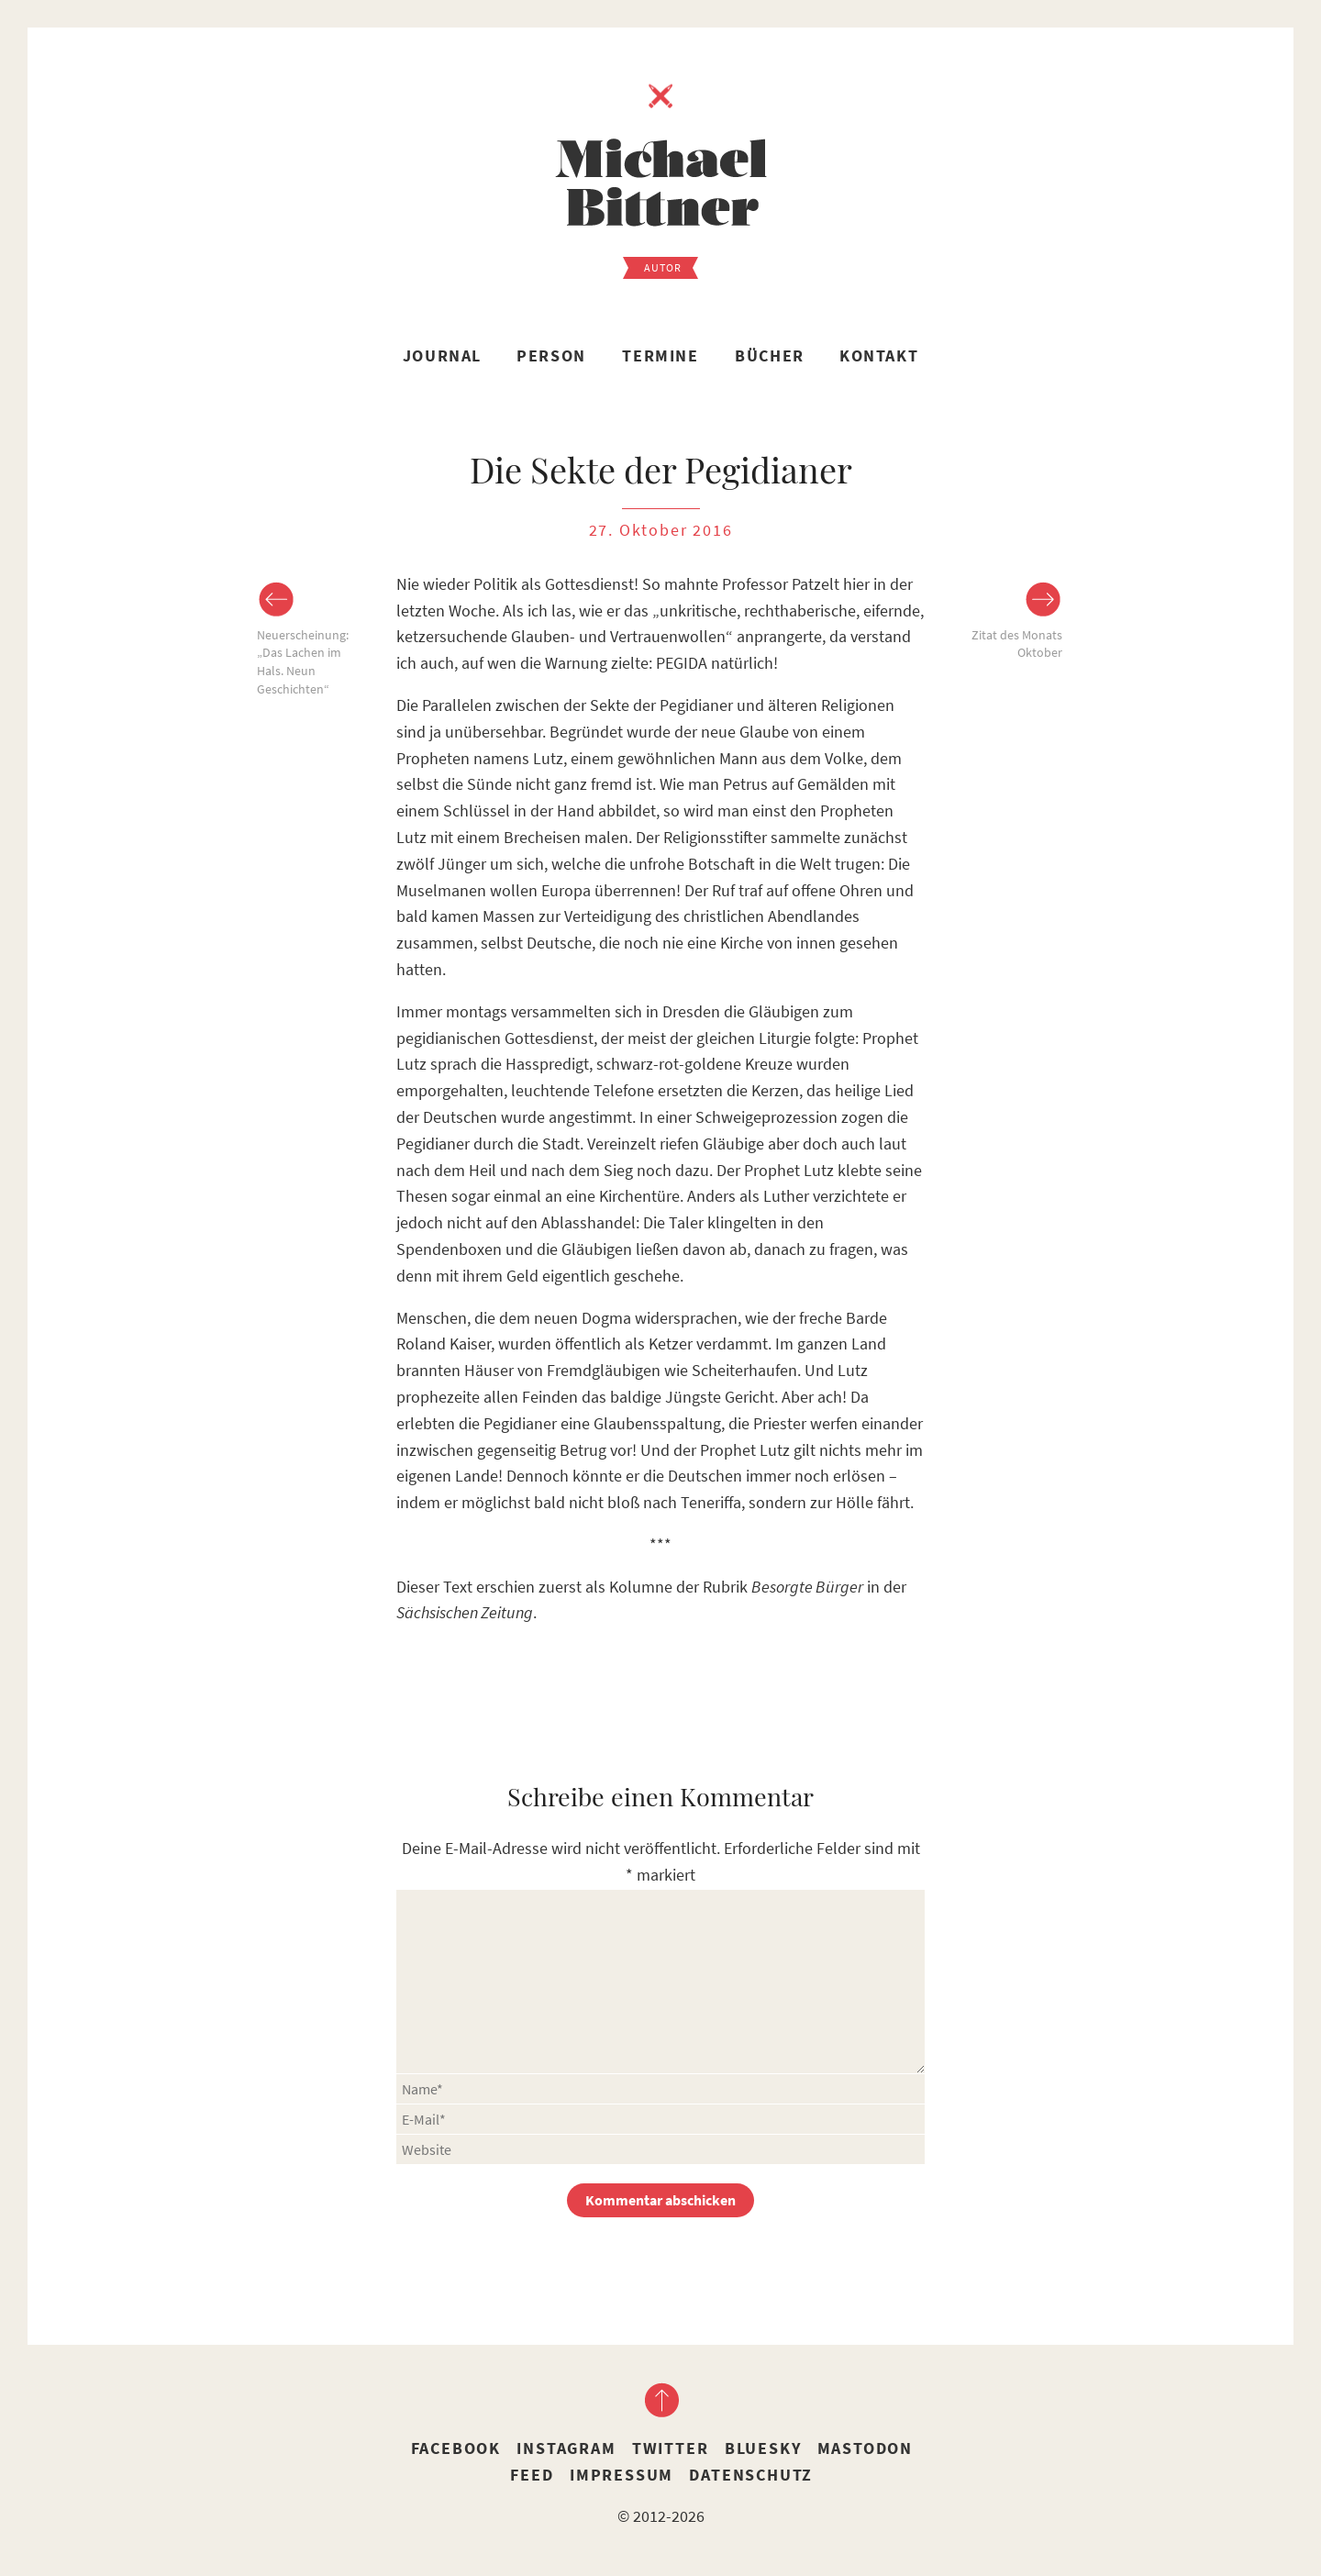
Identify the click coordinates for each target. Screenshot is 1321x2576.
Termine (660, 355)
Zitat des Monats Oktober (1016, 644)
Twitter (670, 2448)
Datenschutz (751, 2474)
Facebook (456, 2448)
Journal (442, 355)
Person (551, 355)
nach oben (660, 2399)
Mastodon (865, 2448)
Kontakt (878, 355)
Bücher (770, 355)
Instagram (566, 2448)
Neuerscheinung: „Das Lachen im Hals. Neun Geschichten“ (303, 662)
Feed (531, 2474)
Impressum (621, 2474)
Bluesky (763, 2448)
